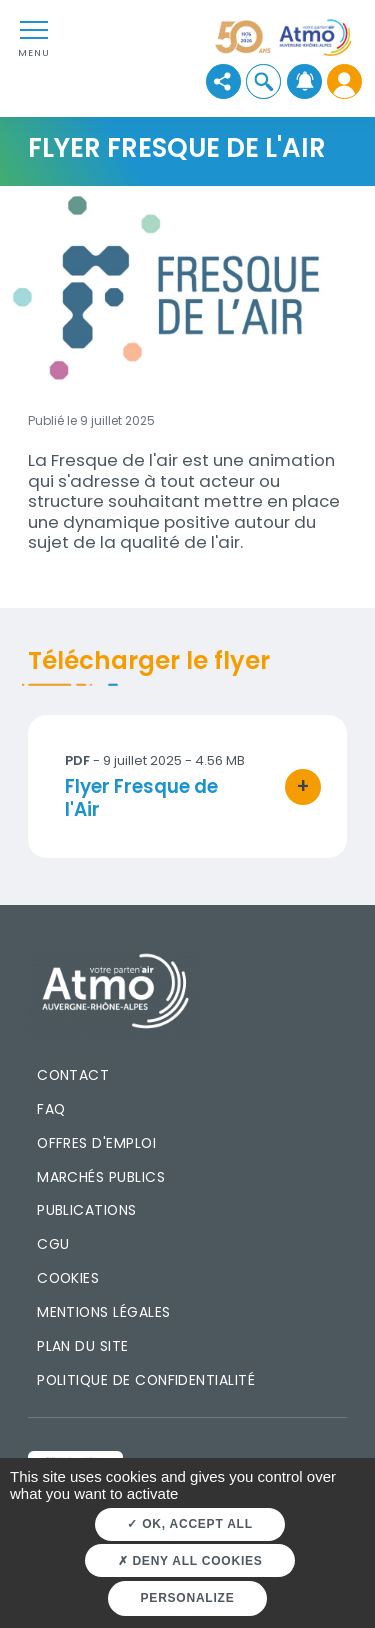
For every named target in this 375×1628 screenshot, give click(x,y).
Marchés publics (101, 1177)
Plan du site (83, 1346)
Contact (73, 1075)
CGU (53, 1244)
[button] (263, 81)
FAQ (51, 1109)
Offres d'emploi (96, 1143)
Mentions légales (103, 1312)
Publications (87, 1210)
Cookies (68, 1278)
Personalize (188, 1598)
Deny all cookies (190, 1561)
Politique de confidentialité (146, 1380)
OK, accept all (189, 1524)
